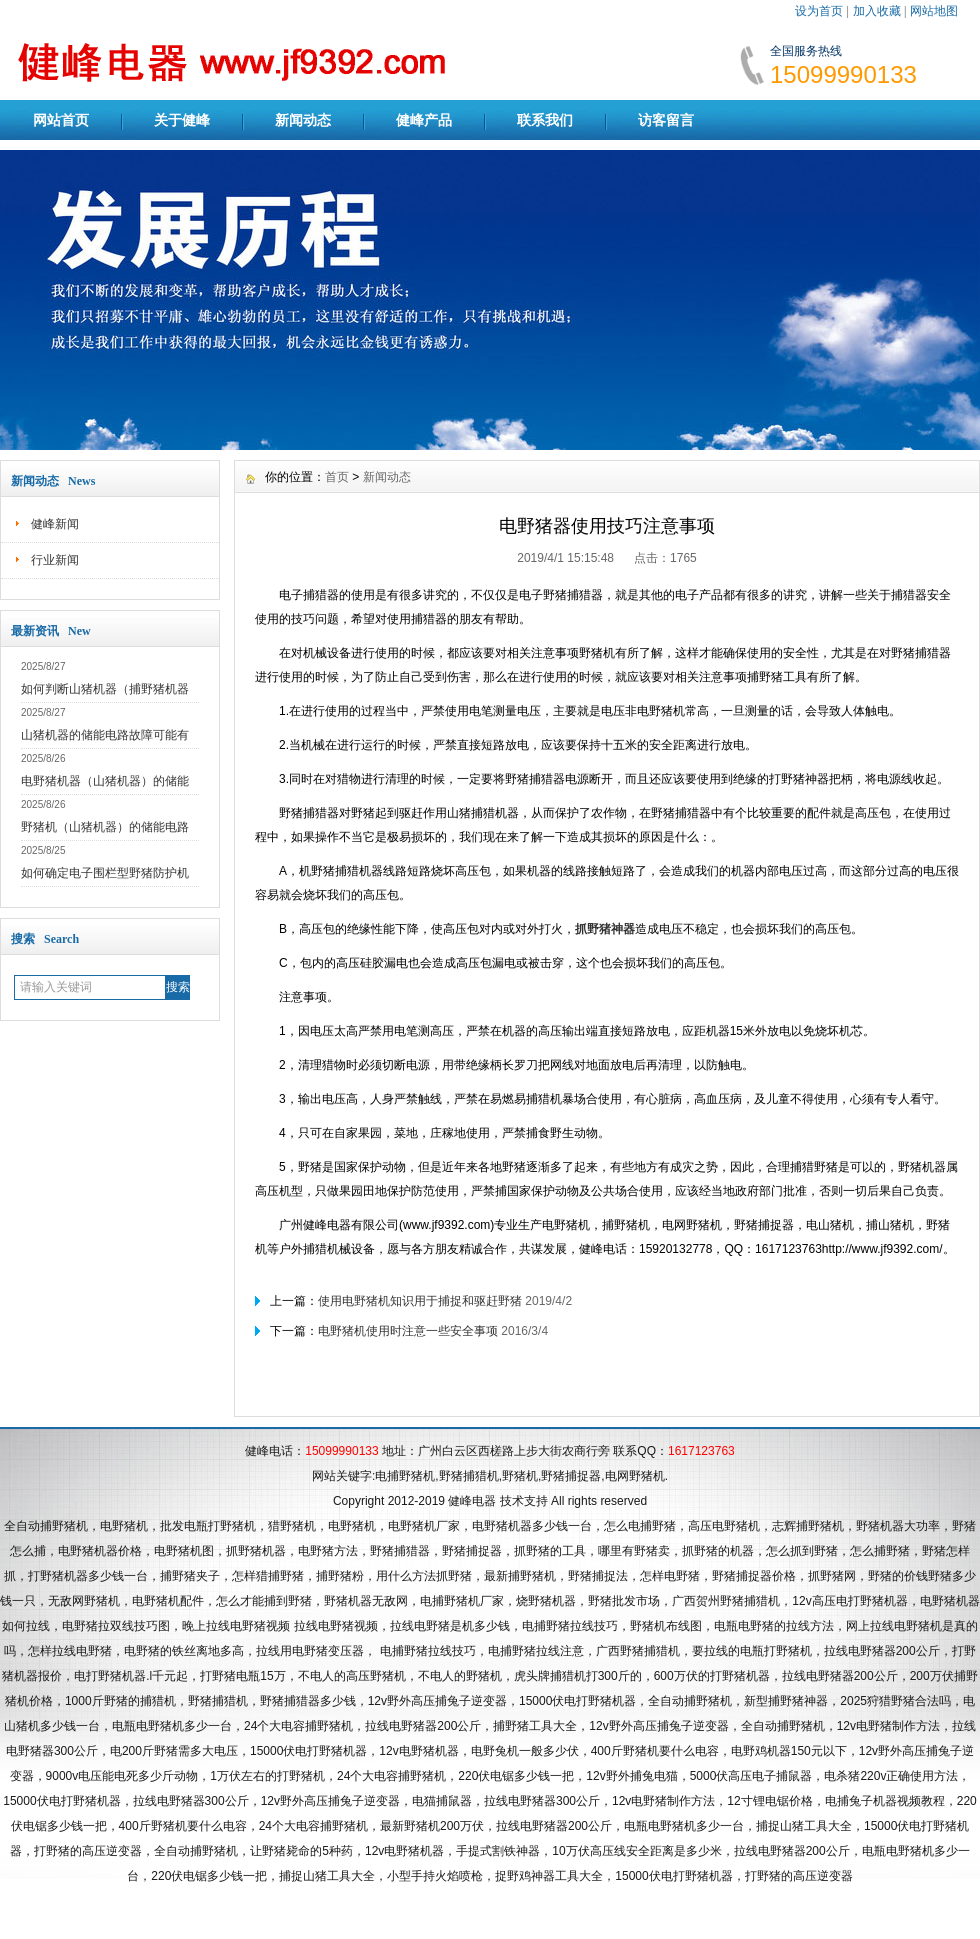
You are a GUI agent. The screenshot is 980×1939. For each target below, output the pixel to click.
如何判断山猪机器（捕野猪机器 (105, 689)
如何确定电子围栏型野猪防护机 (105, 873)
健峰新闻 (55, 524)
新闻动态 (303, 120)
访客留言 (666, 120)
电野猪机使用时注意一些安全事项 (408, 1331)
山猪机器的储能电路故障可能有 (105, 735)
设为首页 (819, 11)
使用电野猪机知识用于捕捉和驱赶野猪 (420, 1301)
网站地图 (934, 11)
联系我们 (545, 120)
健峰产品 (424, 120)
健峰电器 (472, 1501)
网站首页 (61, 120)
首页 (337, 477)
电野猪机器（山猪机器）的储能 (105, 781)
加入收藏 (877, 11)
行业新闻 (55, 560)
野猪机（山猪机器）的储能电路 (105, 827)
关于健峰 (182, 120)
